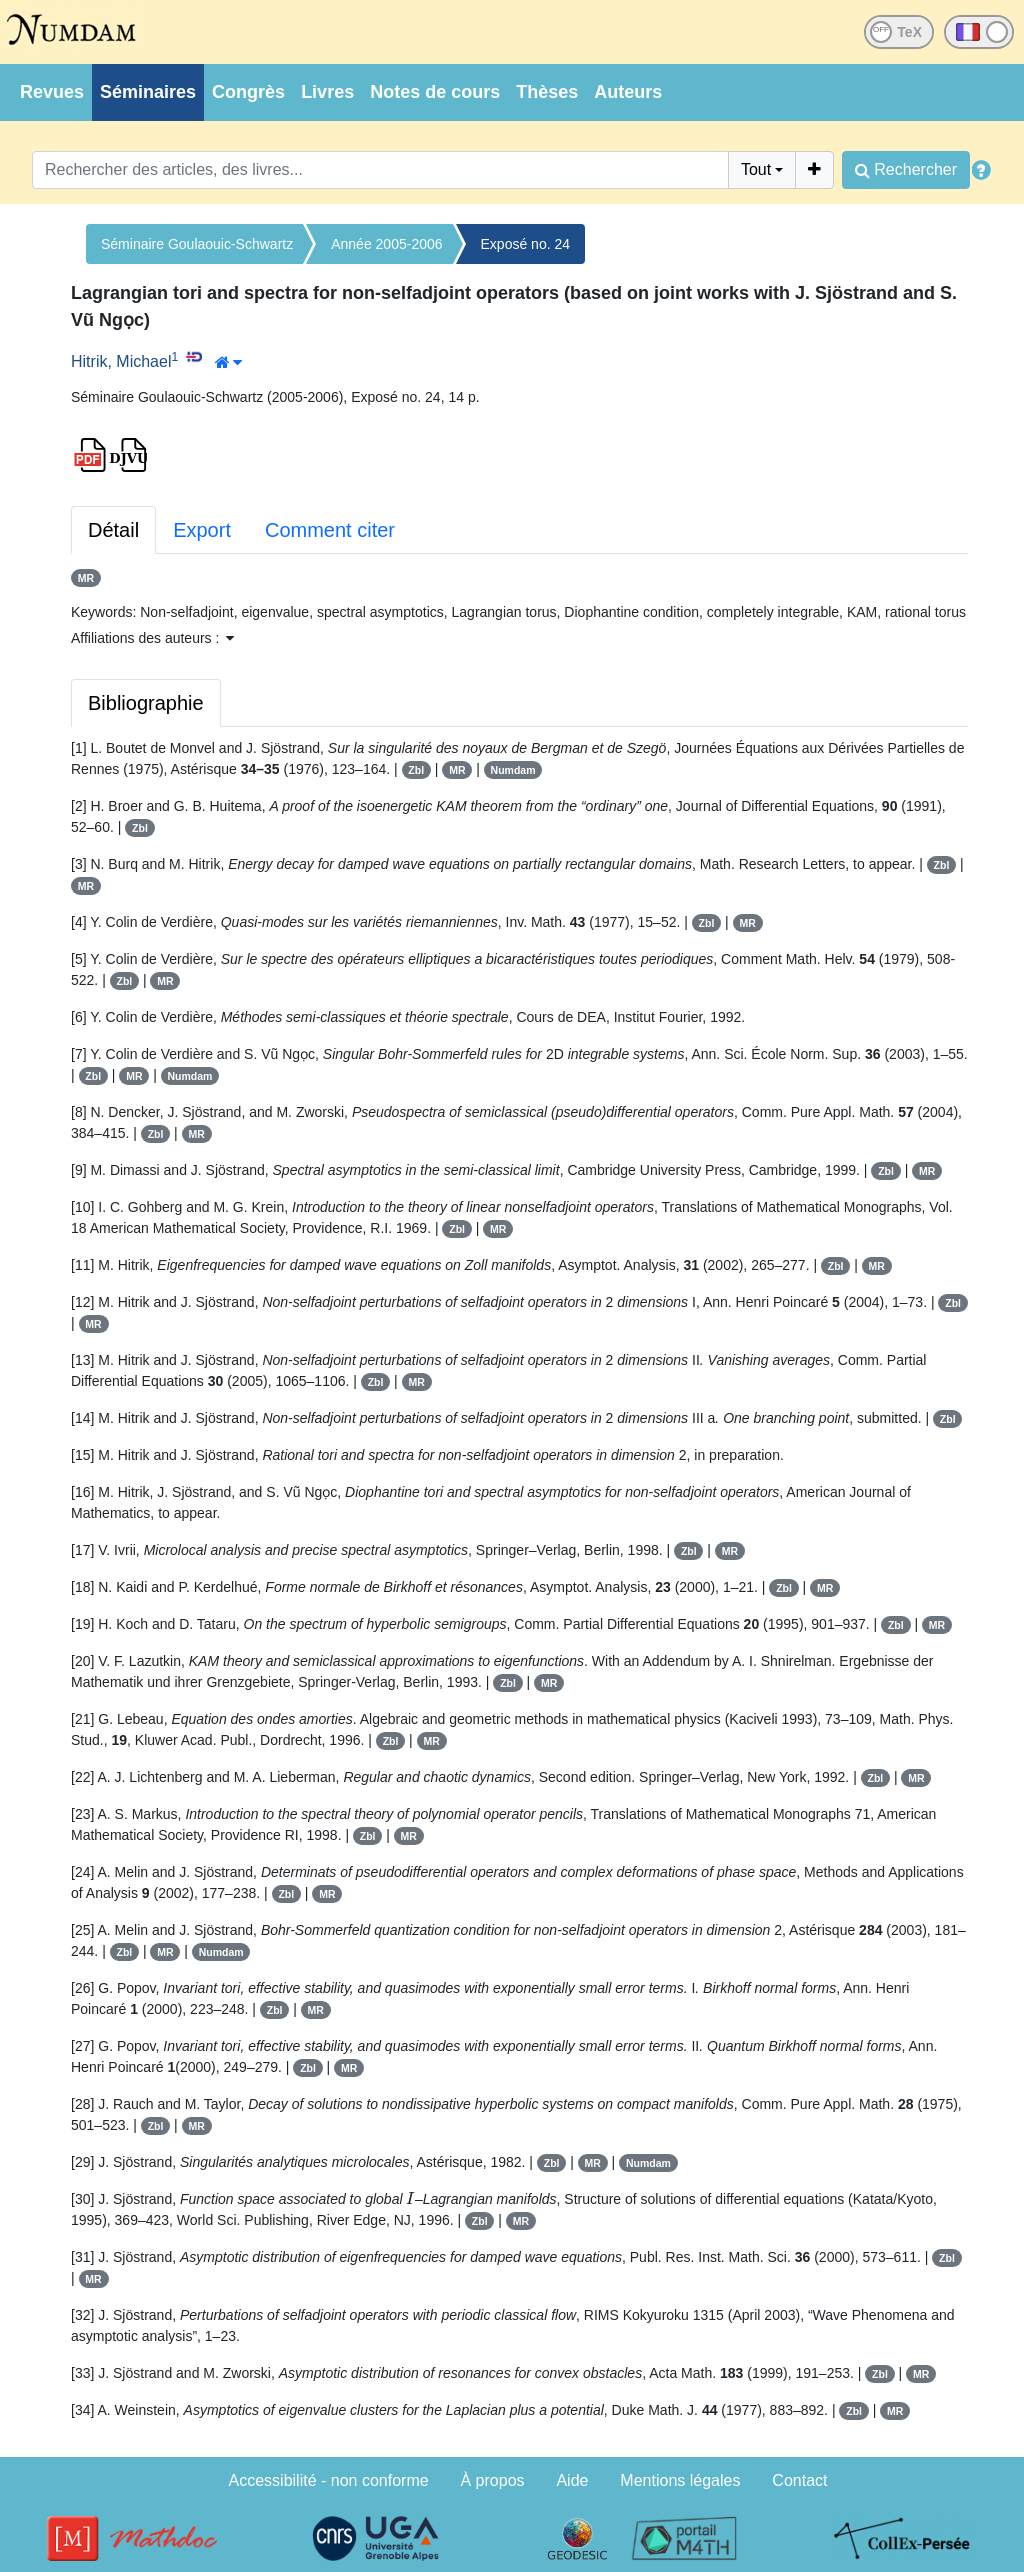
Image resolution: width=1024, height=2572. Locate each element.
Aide (572, 2480)
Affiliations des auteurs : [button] (152, 638)
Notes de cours (435, 92)
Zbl (416, 770)
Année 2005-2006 (386, 244)
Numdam (513, 770)
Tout (756, 169)
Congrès (248, 92)
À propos (493, 2480)
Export (202, 530)
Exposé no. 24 (526, 244)
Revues (52, 92)
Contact (799, 2480)
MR (86, 578)
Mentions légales (680, 2480)
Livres (327, 92)
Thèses (547, 92)
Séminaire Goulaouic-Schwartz (197, 244)
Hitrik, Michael (121, 361)
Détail (113, 530)
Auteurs (628, 92)
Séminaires (148, 92)
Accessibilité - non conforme (329, 2480)
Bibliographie (146, 703)
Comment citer (330, 530)
